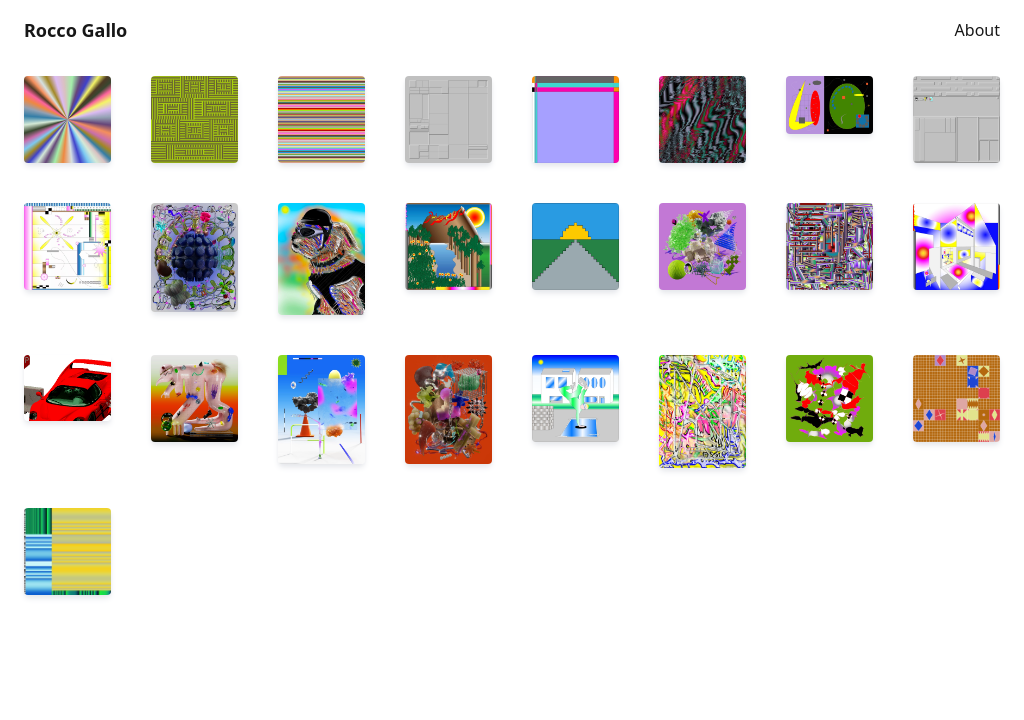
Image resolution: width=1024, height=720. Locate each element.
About (977, 30)
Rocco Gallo (75, 30)
